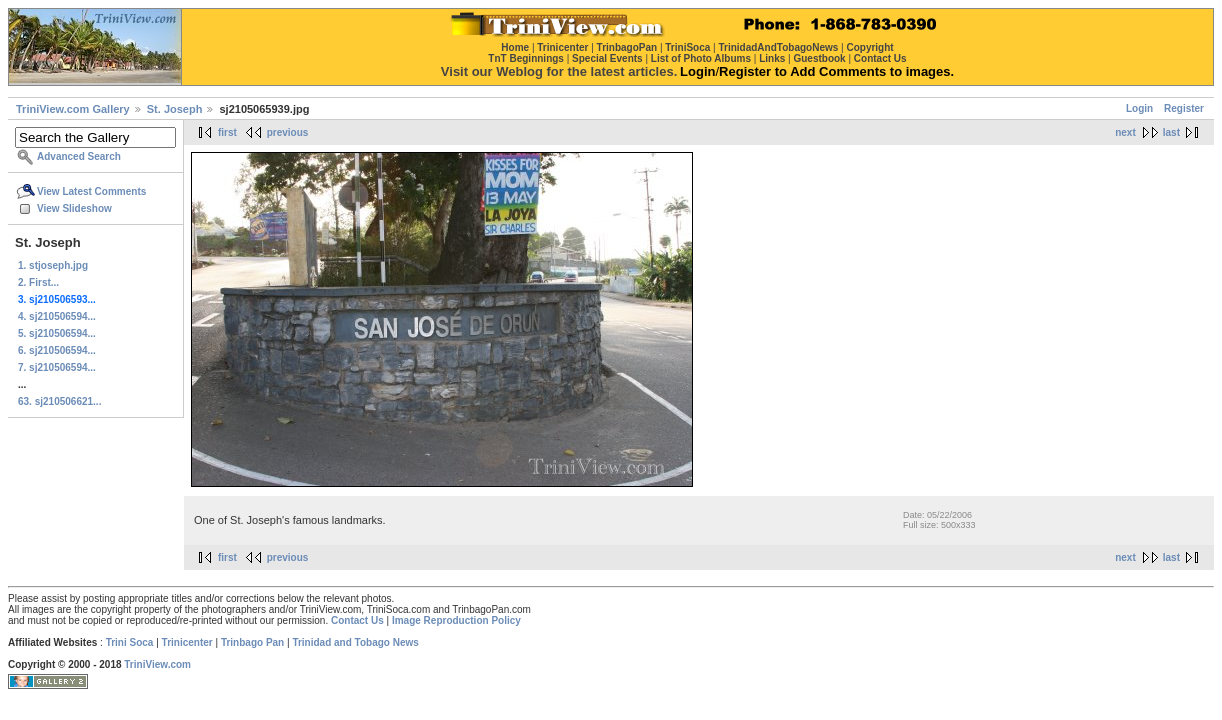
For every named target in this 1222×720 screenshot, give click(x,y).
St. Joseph (175, 109)
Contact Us (357, 620)
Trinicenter (187, 642)
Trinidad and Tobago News (355, 642)
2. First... (38, 282)
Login (1139, 108)
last (1171, 132)
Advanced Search (79, 156)
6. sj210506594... (57, 350)
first (227, 132)
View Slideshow (74, 208)
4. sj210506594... (57, 316)
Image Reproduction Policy (456, 620)
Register (1184, 108)
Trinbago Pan (252, 642)
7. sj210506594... (57, 367)
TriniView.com (157, 664)
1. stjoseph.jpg (53, 265)
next (1125, 132)
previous (288, 132)
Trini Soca (130, 642)
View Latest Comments (91, 191)
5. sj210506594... (57, 333)
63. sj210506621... (59, 401)
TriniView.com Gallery (73, 109)
